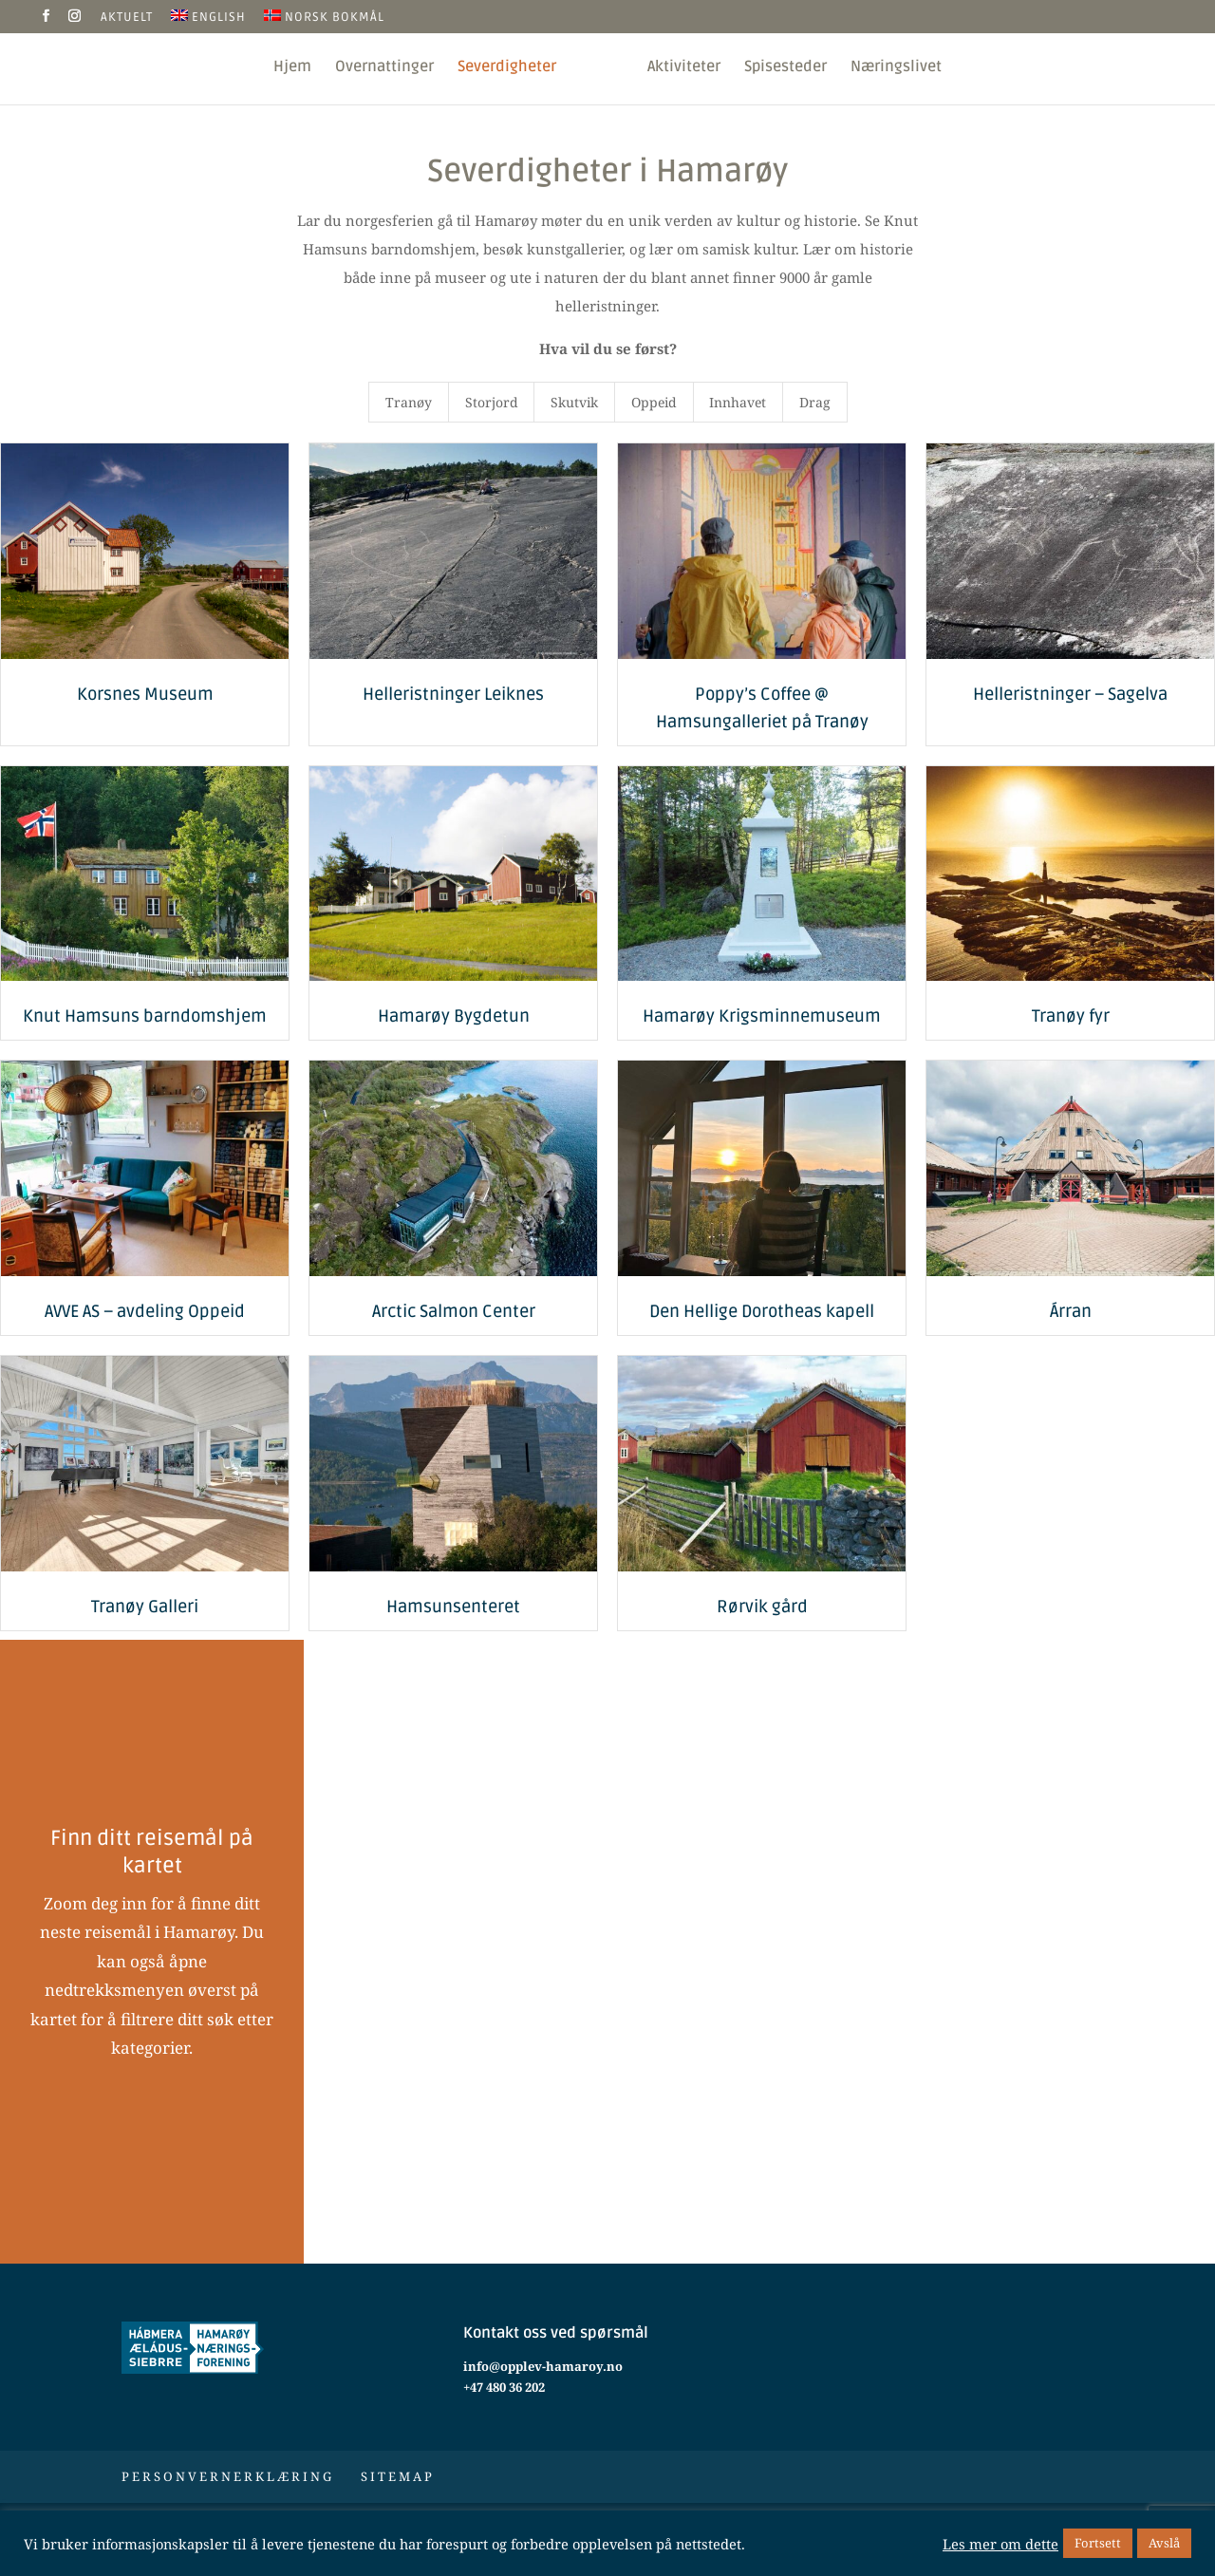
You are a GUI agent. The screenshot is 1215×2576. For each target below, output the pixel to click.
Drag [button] (815, 402)
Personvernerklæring (228, 2476)
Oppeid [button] (654, 402)
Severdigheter (503, 68)
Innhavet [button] (737, 402)
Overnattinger (380, 68)
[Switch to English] (208, 21)
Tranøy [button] (408, 402)
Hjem (289, 68)
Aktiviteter (687, 68)
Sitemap (398, 2476)
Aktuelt (127, 18)
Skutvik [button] (574, 402)
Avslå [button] (1164, 2542)
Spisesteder (789, 68)
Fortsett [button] (1098, 2542)
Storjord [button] (491, 402)
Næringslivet (899, 68)
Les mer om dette (1000, 2543)
